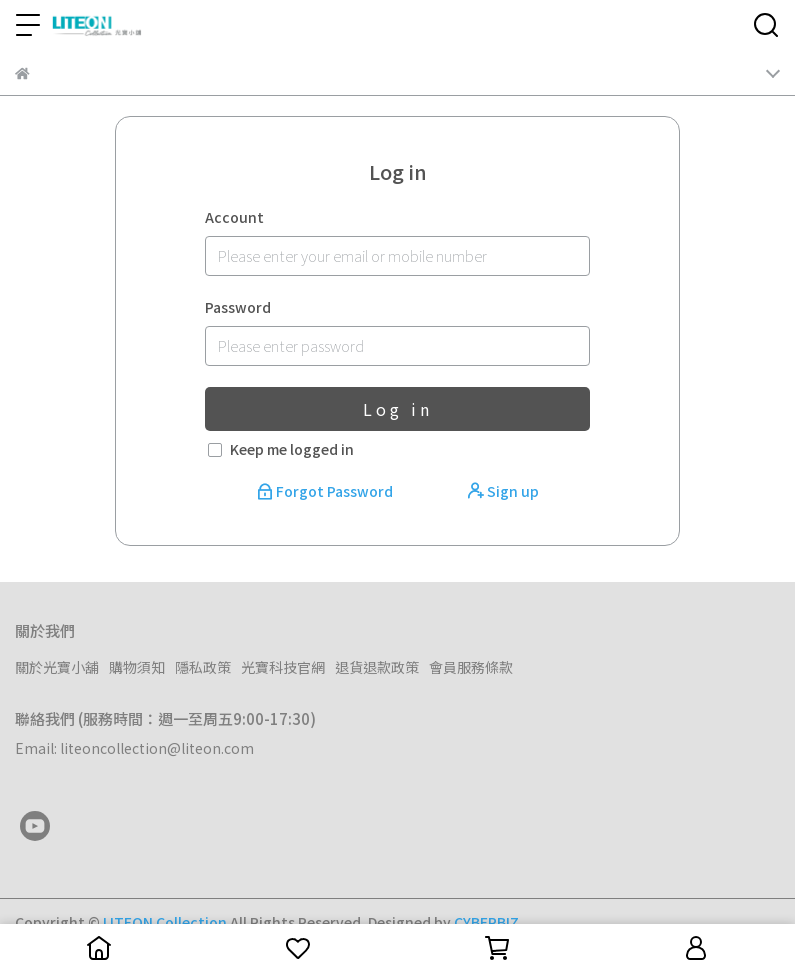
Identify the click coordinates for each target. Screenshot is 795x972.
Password (238, 307)
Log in (398, 409)
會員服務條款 (471, 667)
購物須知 (137, 667)
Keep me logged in (292, 449)
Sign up (503, 491)
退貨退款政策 (377, 667)
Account (234, 217)
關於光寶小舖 (57, 667)
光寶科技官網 (283, 667)
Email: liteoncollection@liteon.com (134, 748)
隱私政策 (203, 667)
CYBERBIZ (486, 922)
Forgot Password (326, 491)
